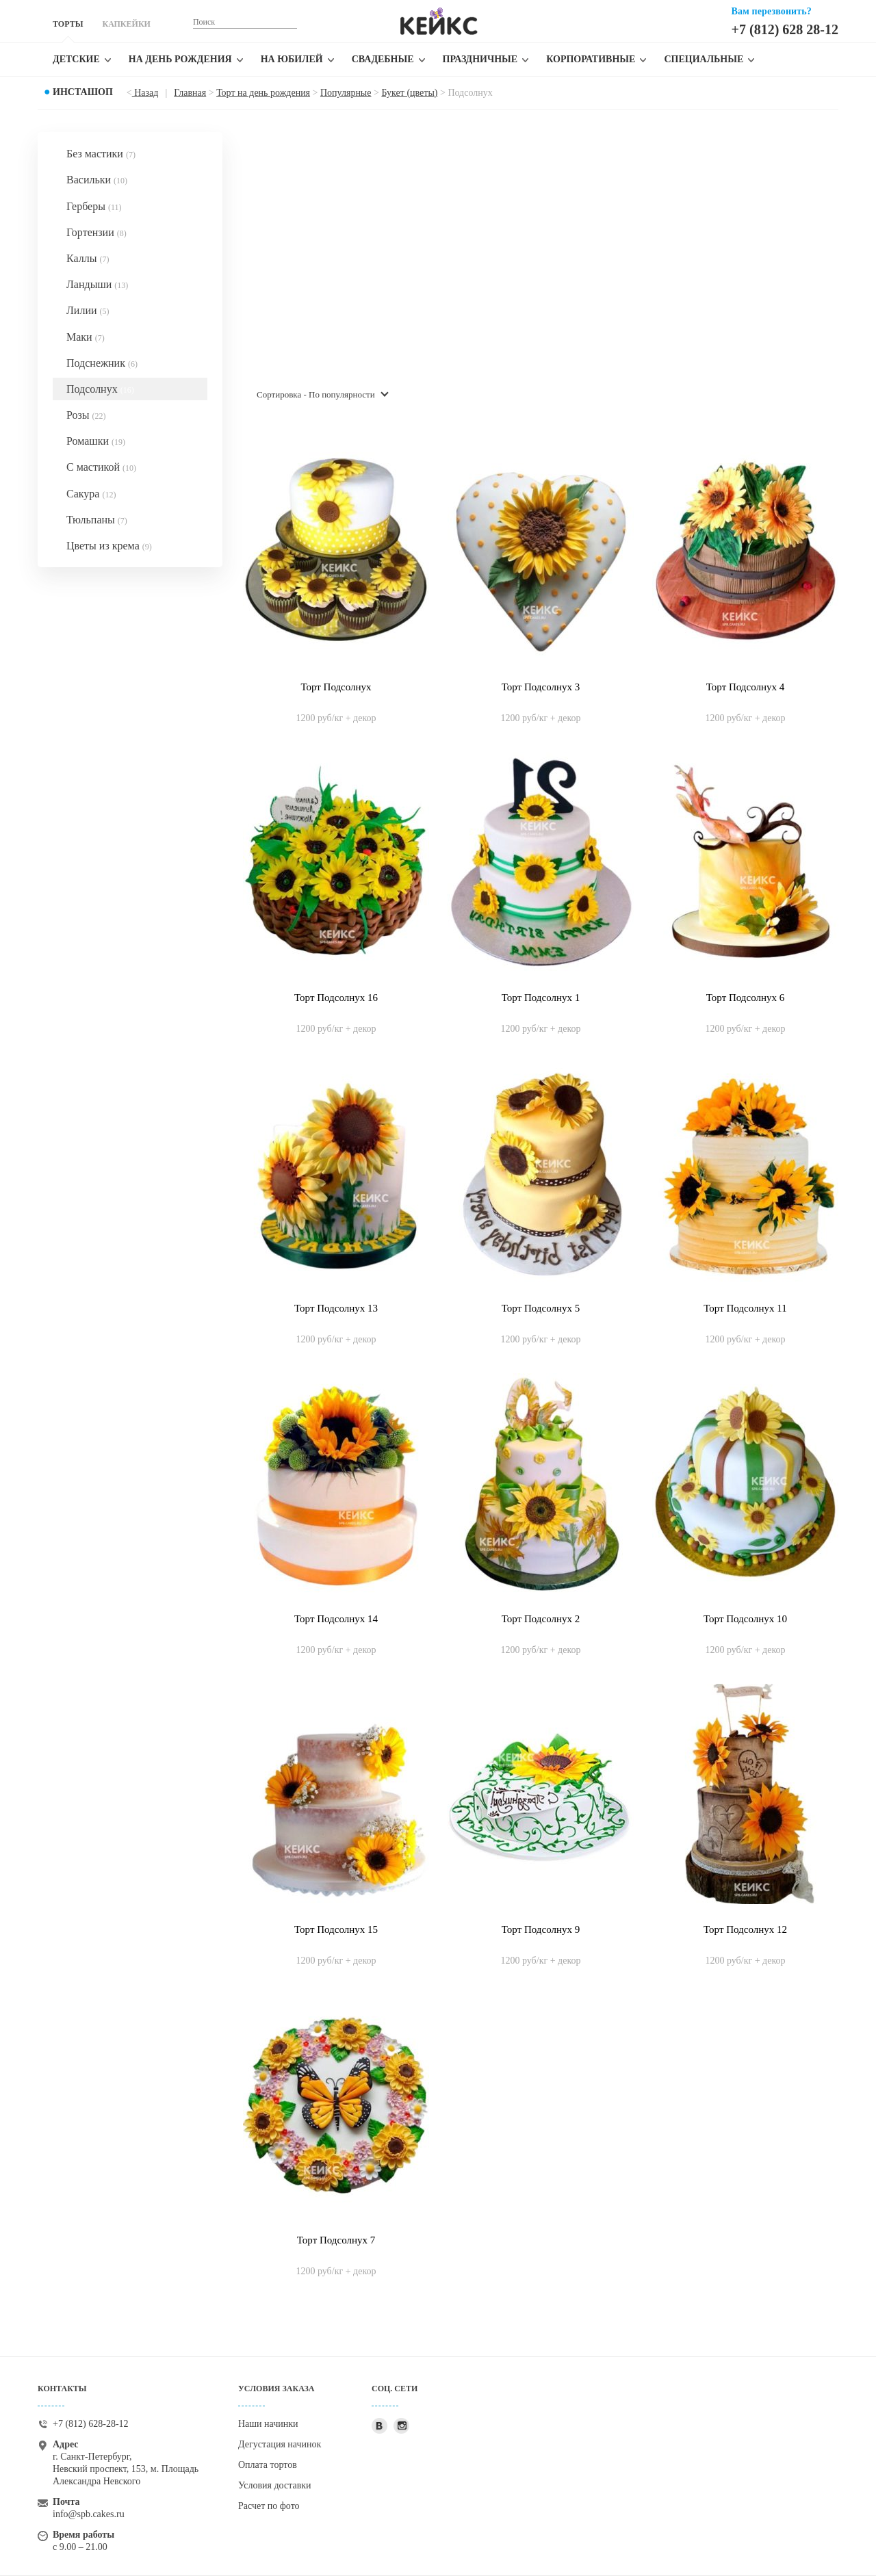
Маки (85, 337)
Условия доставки (274, 2485)
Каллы (87, 258)
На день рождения (180, 59)
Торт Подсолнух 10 (745, 1618)
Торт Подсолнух (335, 686)
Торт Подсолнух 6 (745, 997)
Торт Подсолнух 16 (336, 997)
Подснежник (102, 363)
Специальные (703, 59)
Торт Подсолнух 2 (541, 1618)
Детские (76, 59)
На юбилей (292, 59)
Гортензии (96, 232)
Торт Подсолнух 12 (745, 1929)
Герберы (93, 206)
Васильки (96, 179)
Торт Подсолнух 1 (541, 997)
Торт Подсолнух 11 (745, 1308)
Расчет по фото (269, 2506)
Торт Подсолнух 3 (541, 686)
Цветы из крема (109, 545)
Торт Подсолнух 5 (541, 1308)
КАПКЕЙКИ (126, 24)
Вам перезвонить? (772, 11)
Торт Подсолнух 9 (541, 1929)
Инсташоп (83, 92)
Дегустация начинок (279, 2444)
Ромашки (95, 441)
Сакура (91, 493)
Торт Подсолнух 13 (336, 1308)
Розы (86, 415)
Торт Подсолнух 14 (336, 1618)
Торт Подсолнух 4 (745, 686)
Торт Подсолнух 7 (336, 2240)
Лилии (88, 310)
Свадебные (383, 59)
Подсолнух (100, 389)
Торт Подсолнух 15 (336, 1929)
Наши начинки (268, 2424)
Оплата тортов (267, 2465)
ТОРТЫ (68, 24)
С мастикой (101, 467)
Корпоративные (590, 59)
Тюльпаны (96, 519)
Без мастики (101, 153)
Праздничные (480, 59)
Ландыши (97, 284)
